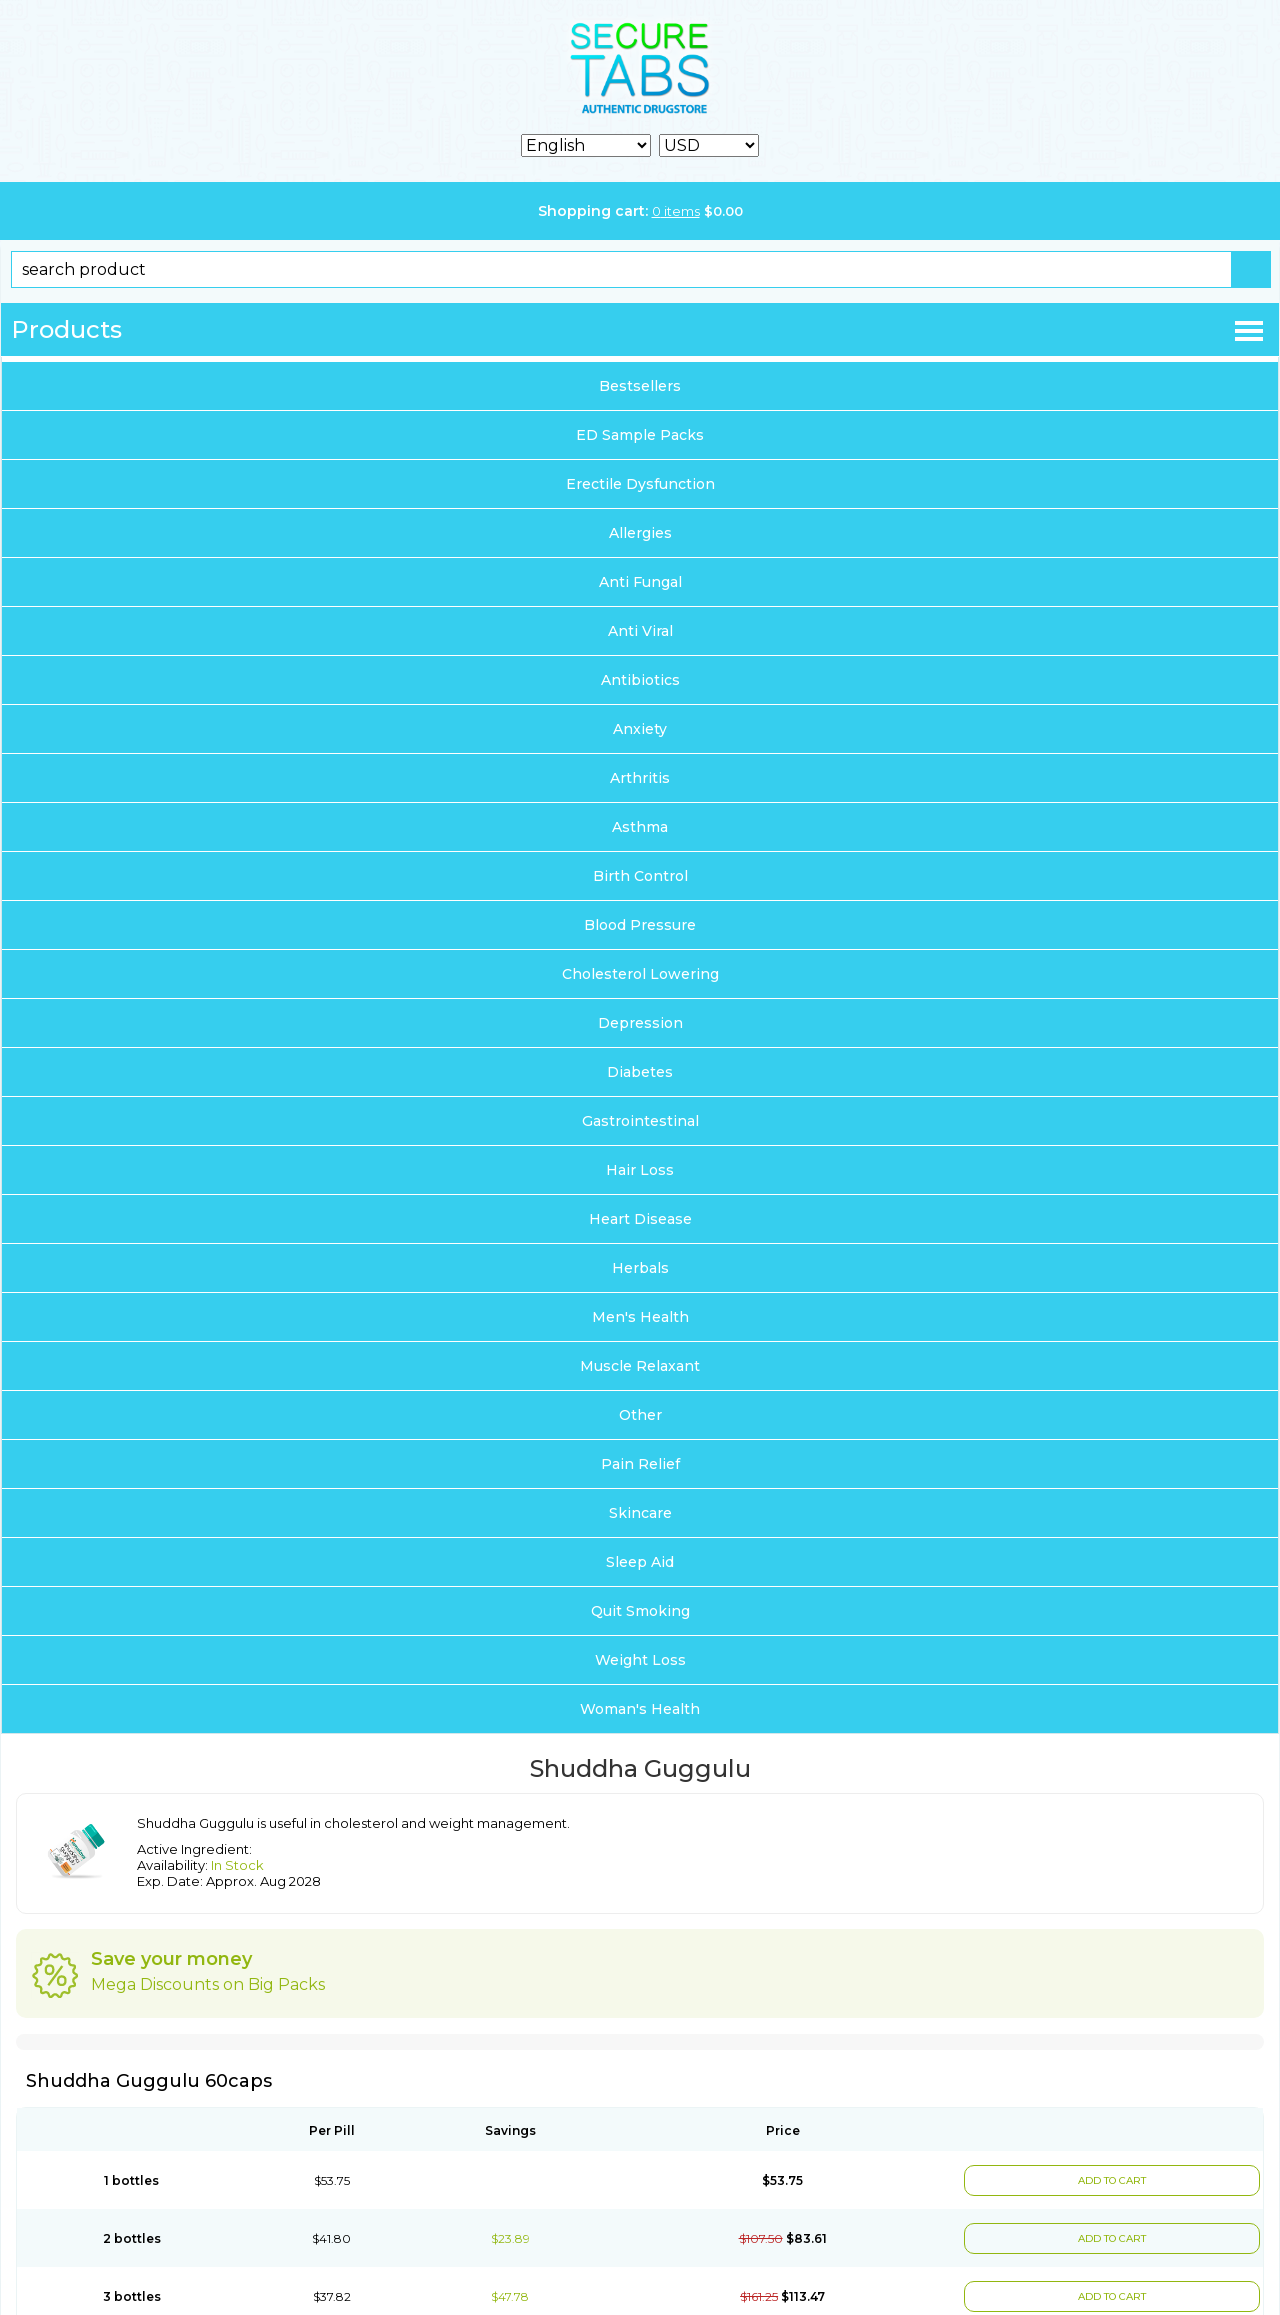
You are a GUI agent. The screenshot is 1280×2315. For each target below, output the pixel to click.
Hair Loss (640, 1170)
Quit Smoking (640, 1611)
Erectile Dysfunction (640, 484)
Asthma (640, 827)
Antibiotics (640, 680)
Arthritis (640, 778)
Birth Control (640, 876)
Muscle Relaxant (640, 1366)
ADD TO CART (1112, 2180)
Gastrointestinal (640, 1121)
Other (640, 1415)
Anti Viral (640, 631)
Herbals (640, 1268)
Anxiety (640, 729)
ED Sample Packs (640, 435)
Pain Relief (640, 1464)
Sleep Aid (640, 1562)
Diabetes (640, 1072)
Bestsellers (640, 386)
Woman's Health (640, 1709)
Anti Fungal (640, 582)
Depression (640, 1023)
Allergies (640, 533)
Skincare (640, 1513)
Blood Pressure (640, 925)
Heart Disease (640, 1219)
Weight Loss (640, 1660)
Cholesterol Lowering (640, 974)
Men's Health (640, 1317)
